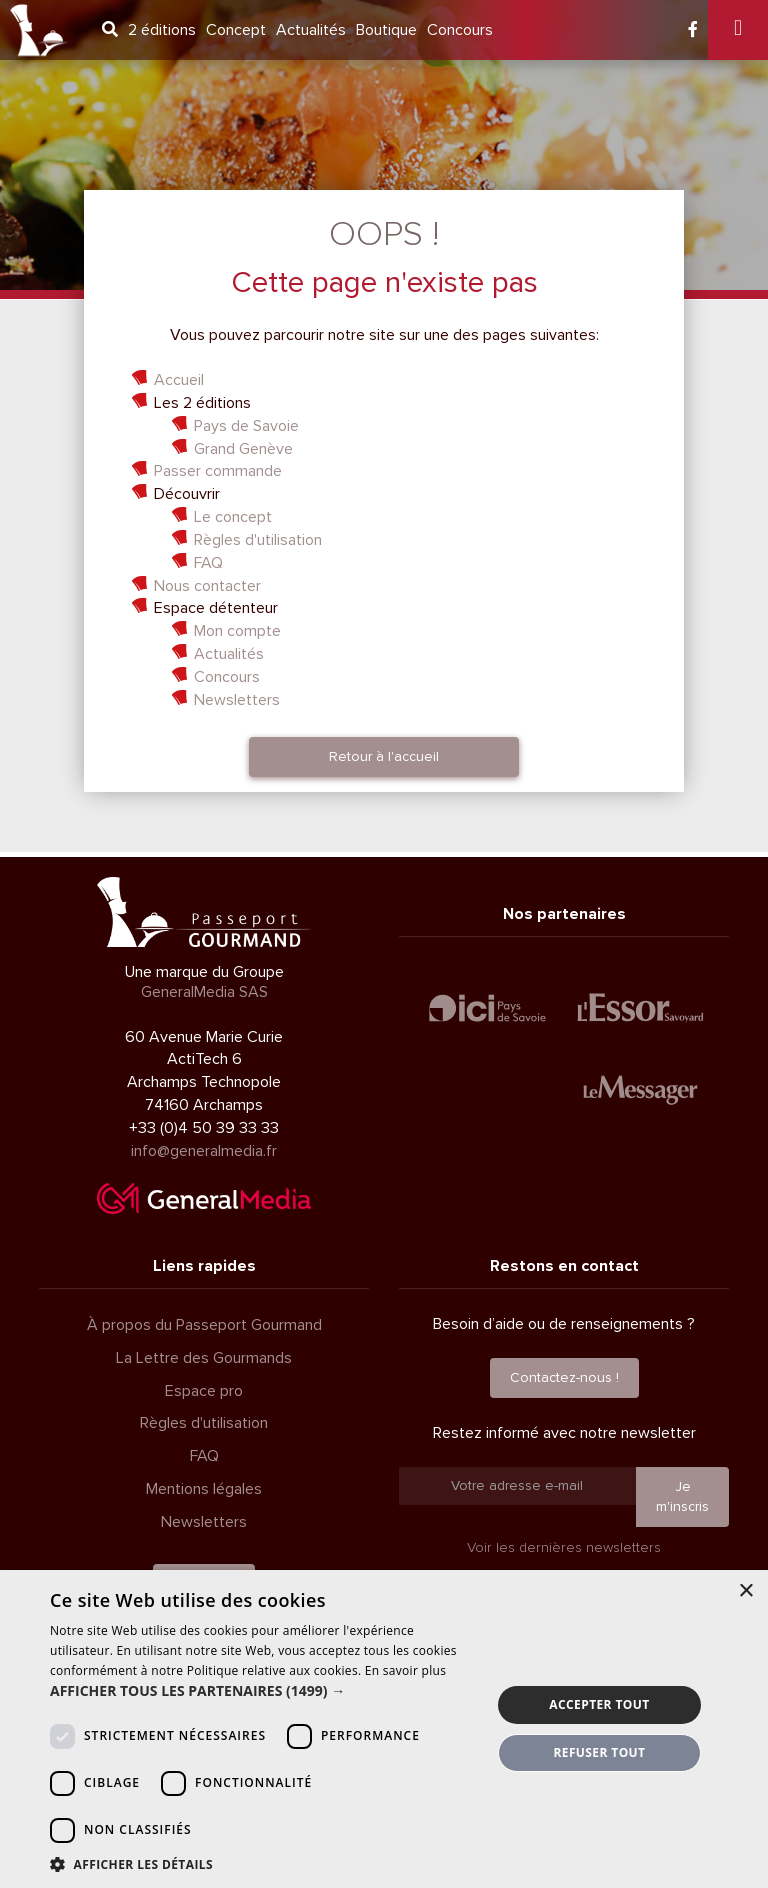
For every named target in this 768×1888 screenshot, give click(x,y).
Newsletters (237, 700)
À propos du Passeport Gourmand (204, 1325)
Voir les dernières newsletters (564, 1547)
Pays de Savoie (246, 426)
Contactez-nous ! (564, 1377)
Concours (460, 30)
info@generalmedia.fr (204, 1151)
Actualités (311, 30)
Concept (236, 30)
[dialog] (384, 1729)
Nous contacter (207, 586)
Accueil (179, 380)
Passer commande (218, 471)
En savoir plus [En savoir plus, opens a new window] (405, 1670)
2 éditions (162, 30)
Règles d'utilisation (258, 540)
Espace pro (204, 1391)
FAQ (208, 563)
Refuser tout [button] (599, 1752)
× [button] (745, 1591)
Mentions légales (204, 1489)
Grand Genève (243, 449)
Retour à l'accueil (384, 756)
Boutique (386, 30)
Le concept (233, 517)
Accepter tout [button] (599, 1704)
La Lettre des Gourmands (204, 1358)
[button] (264, 1691)
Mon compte (237, 631)
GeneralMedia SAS (204, 992)
